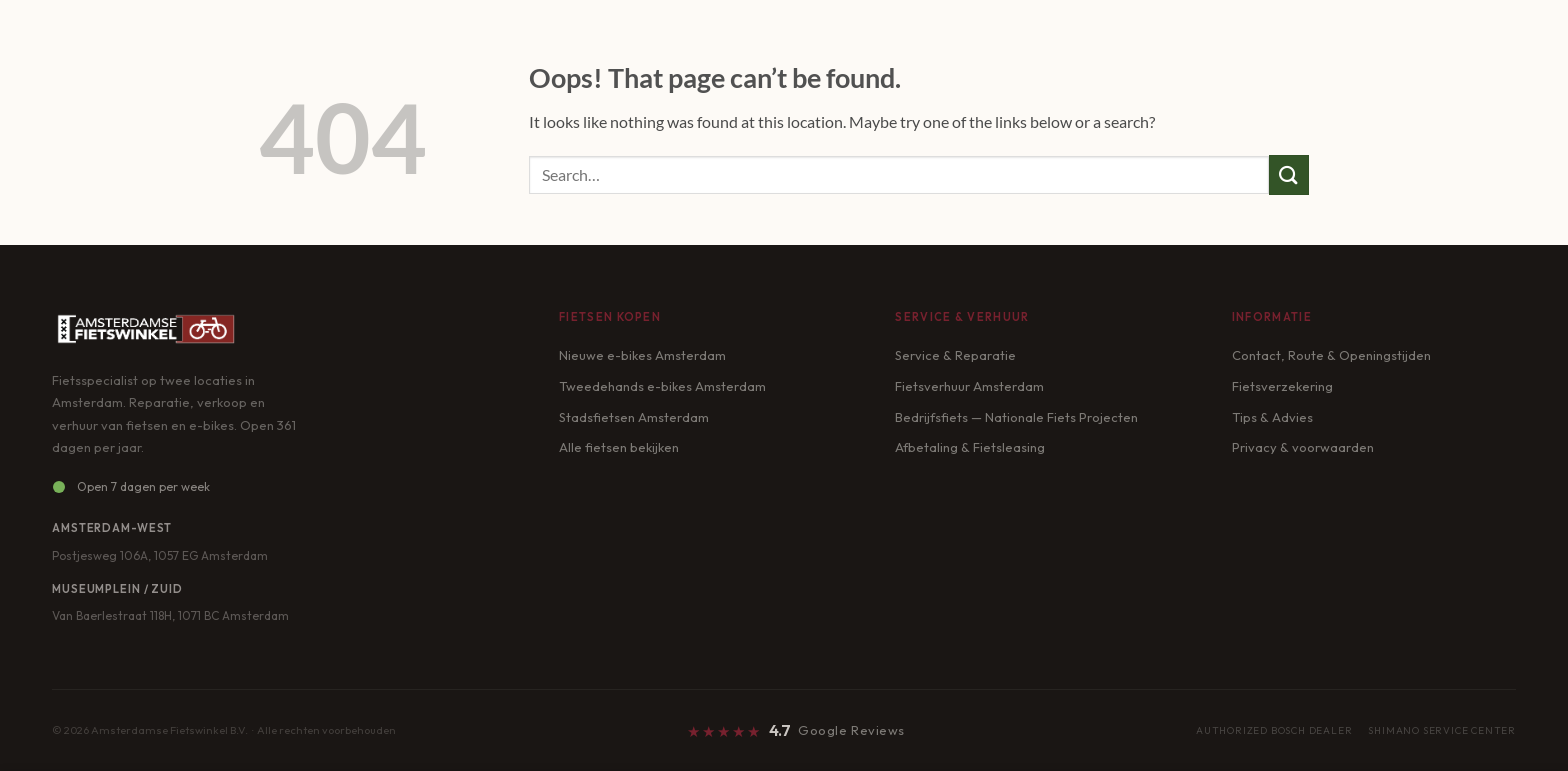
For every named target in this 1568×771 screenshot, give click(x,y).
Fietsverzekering (1282, 386)
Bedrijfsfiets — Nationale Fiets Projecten (1016, 417)
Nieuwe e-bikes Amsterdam (642, 355)
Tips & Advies (1272, 417)
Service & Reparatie (955, 355)
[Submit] (1289, 174)
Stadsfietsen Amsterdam (634, 417)
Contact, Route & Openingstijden (1331, 355)
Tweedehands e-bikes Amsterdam (662, 386)
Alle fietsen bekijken (619, 447)
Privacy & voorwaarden (1303, 447)
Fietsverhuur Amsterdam (969, 386)
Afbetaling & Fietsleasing (970, 447)
